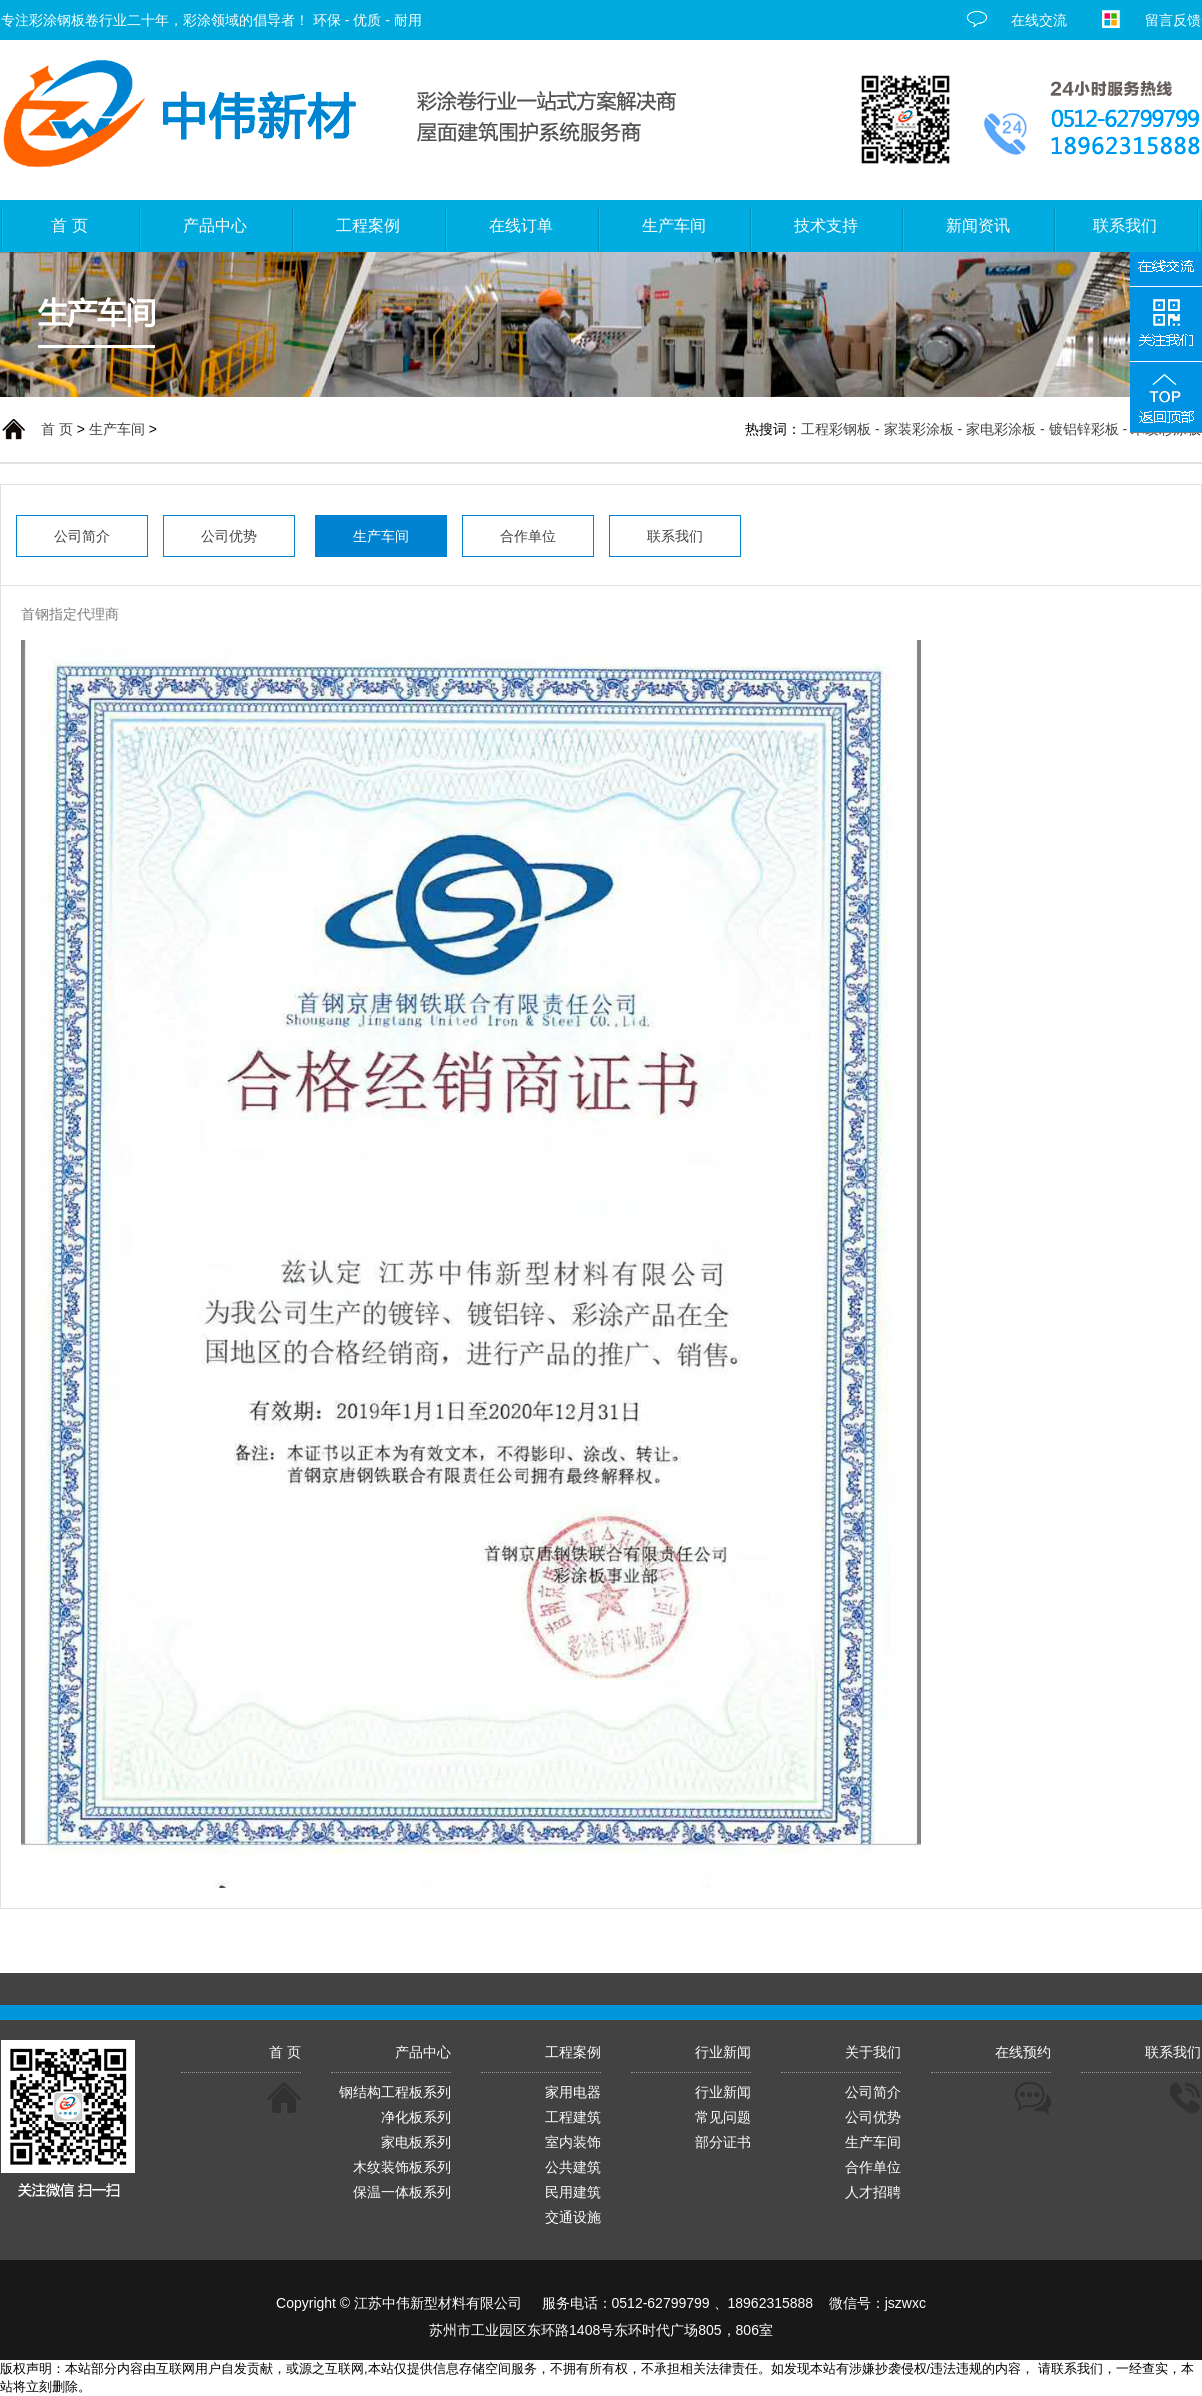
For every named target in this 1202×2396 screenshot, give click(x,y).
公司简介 (873, 2092)
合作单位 (873, 2167)
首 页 (57, 429)
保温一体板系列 (402, 2192)
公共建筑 (573, 2167)
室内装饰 (573, 2142)
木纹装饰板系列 (402, 2167)
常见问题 (723, 2117)
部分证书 (723, 2142)
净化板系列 (416, 2117)
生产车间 (117, 429)
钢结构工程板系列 (395, 2092)
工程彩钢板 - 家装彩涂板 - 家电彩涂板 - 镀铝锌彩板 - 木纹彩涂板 (1001, 429)
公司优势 (873, 2117)
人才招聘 (873, 2192)
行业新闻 (723, 2092)
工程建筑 (573, 2117)
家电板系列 (416, 2142)
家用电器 (573, 2092)
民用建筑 (573, 2192)
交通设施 (573, 2217)
